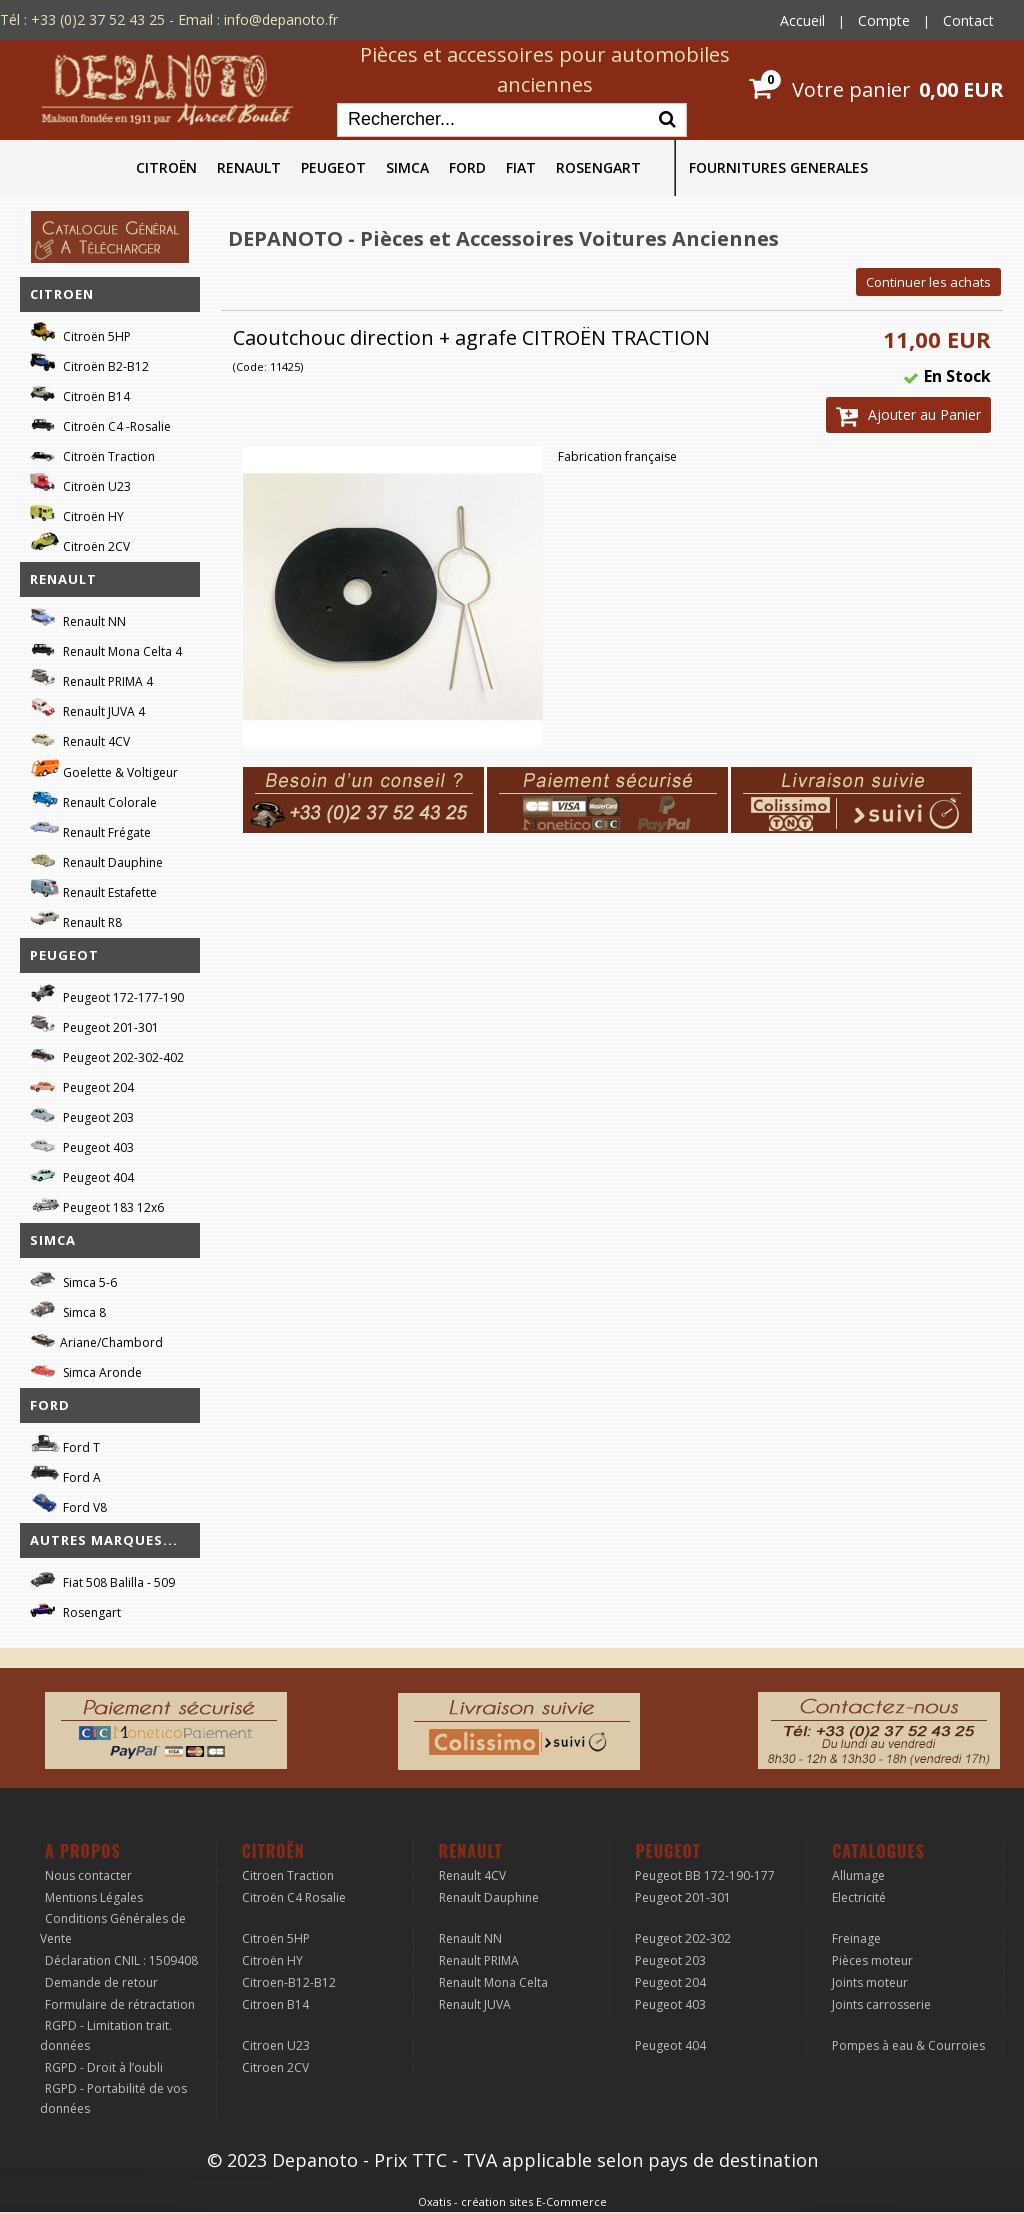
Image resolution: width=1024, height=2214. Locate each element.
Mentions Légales (94, 1897)
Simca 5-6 (73, 1279)
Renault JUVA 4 (87, 708)
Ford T (65, 1444)
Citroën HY (77, 513)
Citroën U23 (80, 483)
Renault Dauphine (96, 859)
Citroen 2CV (275, 2067)
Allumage (858, 1875)
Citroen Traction (288, 1875)
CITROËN (166, 167)
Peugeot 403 (82, 1144)
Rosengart (75, 1609)
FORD (467, 167)
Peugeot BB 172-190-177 (705, 1875)
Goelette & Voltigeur (104, 769)
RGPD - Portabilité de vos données (113, 2098)
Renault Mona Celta (493, 1982)
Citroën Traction (92, 453)
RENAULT (249, 167)
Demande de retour (101, 1982)
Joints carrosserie (881, 2004)
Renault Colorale (93, 800)
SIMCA (407, 167)
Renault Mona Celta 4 (106, 648)
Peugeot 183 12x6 (97, 1205)
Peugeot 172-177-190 (107, 994)
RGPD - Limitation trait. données (106, 2035)
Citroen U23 (276, 2045)
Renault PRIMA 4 (91, 678)
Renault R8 (76, 919)
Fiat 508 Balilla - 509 (102, 1579)
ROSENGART (598, 167)
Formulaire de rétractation (120, 2004)
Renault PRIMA (479, 1960)
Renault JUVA (475, 2004)
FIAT (521, 167)
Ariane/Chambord (96, 1339)
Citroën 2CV (80, 543)
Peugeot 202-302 (683, 1938)
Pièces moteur (872, 1960)
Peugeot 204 (82, 1084)
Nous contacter (88, 1875)
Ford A (65, 1474)
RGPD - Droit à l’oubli (104, 2067)
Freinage (856, 1938)
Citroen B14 (275, 2004)
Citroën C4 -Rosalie (100, 423)
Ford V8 (68, 1504)
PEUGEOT (333, 167)
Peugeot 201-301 (94, 1024)
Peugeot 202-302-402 (107, 1054)
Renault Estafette (93, 889)
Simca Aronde (86, 1369)
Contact (968, 20)
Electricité (859, 1897)
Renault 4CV (80, 738)
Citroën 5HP (80, 333)
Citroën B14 (80, 393)
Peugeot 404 (82, 1174)
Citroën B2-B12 (89, 363)
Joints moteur (870, 1982)
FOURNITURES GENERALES (778, 167)
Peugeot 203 (82, 1114)
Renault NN (78, 618)
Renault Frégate (90, 829)
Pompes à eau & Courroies (908, 2045)
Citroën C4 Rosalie (294, 1897)
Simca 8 (68, 1309)
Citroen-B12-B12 (289, 1982)
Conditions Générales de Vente (113, 1928)
